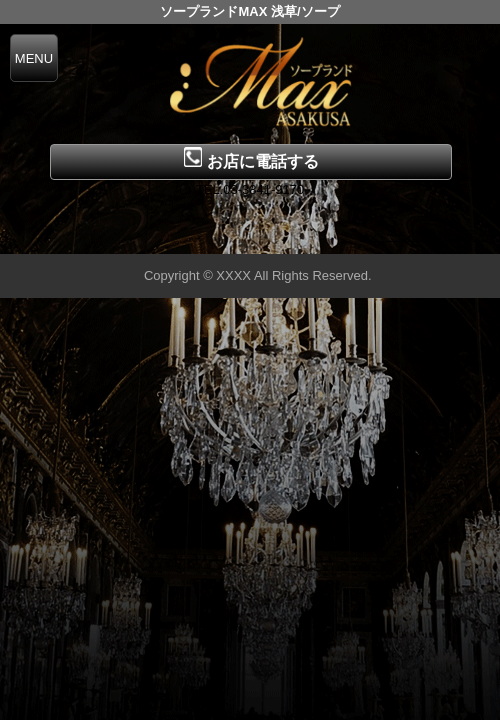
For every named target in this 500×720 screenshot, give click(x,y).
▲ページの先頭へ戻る (425, 235)
